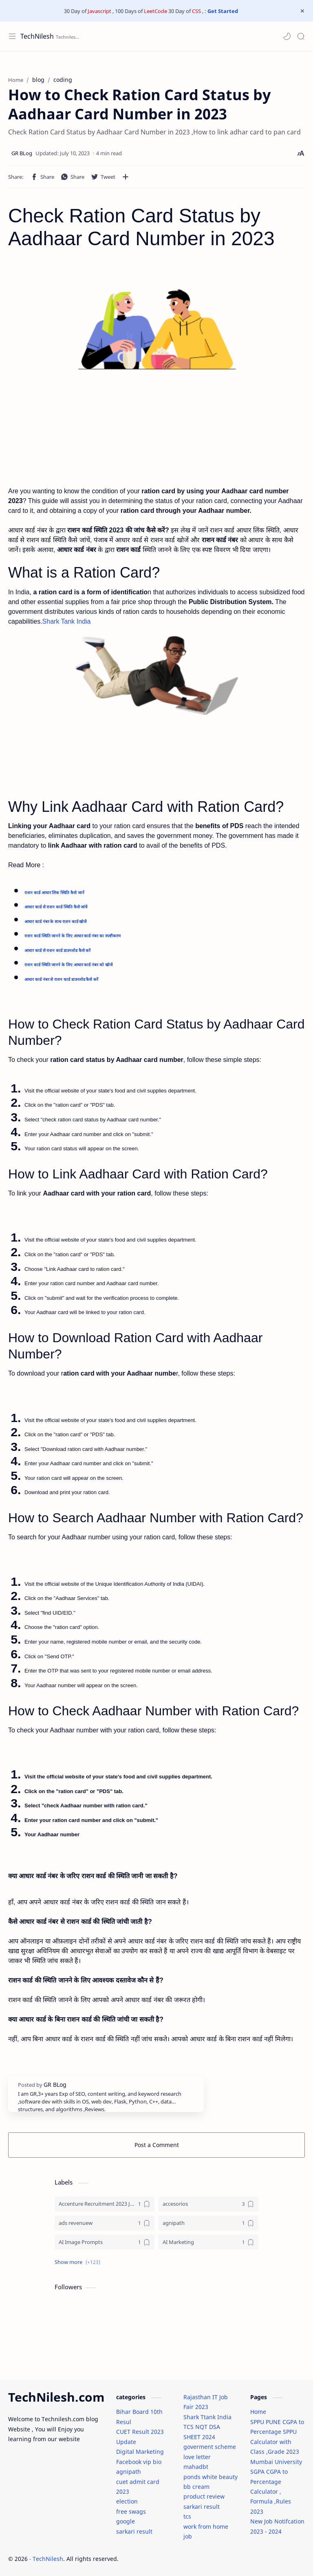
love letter (197, 2457)
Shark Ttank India (207, 2417)
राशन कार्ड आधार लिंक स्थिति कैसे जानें (54, 892)
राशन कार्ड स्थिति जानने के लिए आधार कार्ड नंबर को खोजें (68, 965)
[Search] (301, 36)
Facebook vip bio (138, 2462)
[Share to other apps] (125, 176)
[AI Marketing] (208, 2242)
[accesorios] (208, 2203)
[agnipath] (208, 2223)
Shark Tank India (66, 621)
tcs (187, 2516)
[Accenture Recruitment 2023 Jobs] (104, 2203)
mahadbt (195, 2466)
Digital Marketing (140, 2451)
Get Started (222, 11)
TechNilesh (37, 36)
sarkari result (134, 2531)
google (125, 2521)
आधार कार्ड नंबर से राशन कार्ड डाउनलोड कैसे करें (61, 979)
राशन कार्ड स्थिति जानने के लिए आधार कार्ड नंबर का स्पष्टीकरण (72, 936)
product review (204, 2496)
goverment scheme (209, 2447)
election (127, 2501)
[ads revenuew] (104, 2223)
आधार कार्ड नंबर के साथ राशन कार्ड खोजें (55, 921)
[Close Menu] (302, 11)
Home (258, 2412)
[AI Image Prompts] (104, 2242)
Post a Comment (156, 2145)
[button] (287, 36)
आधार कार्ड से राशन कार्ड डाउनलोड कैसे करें (57, 950)
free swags (131, 2511)
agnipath (128, 2471)
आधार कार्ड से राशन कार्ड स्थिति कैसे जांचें (55, 907)
